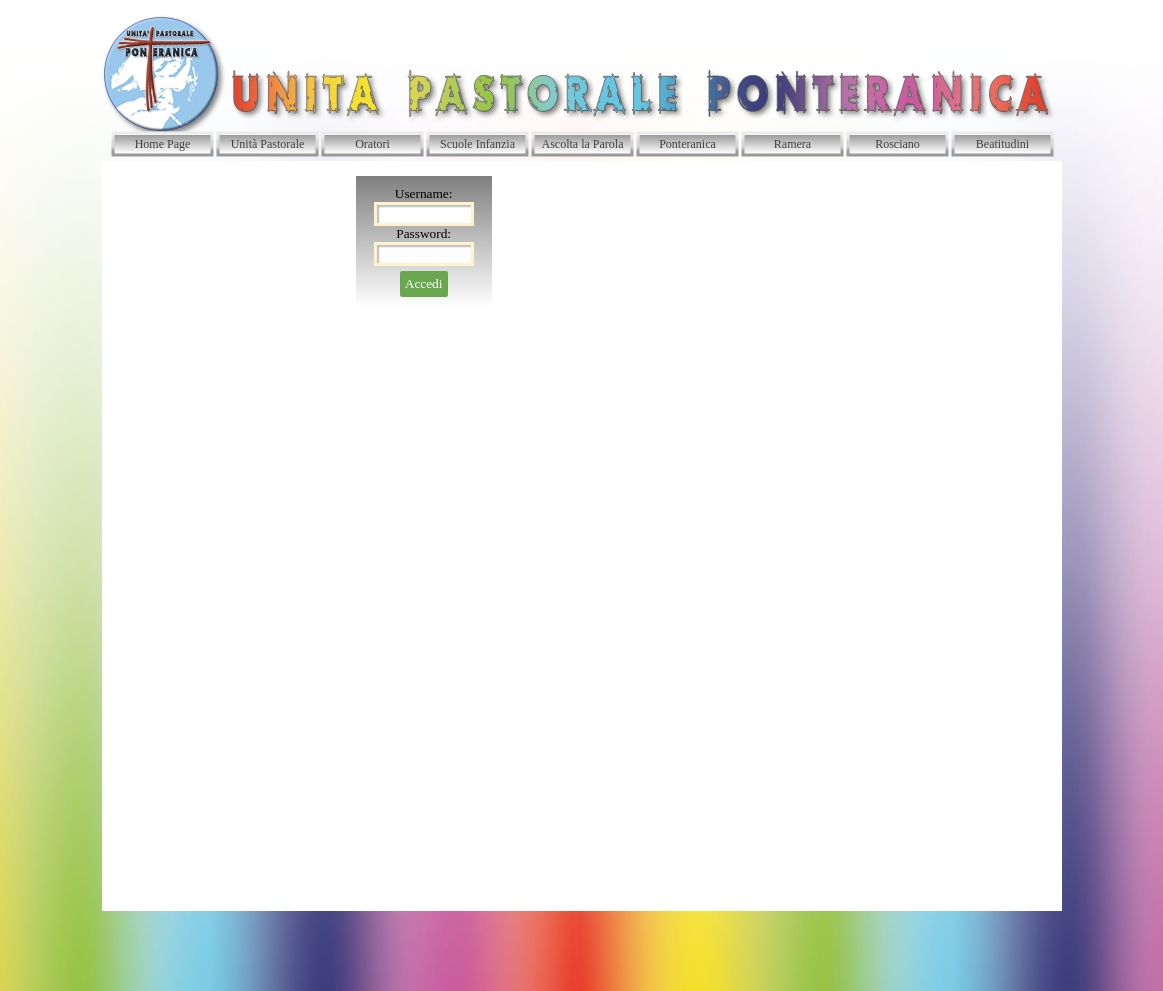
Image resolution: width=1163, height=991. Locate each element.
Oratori (372, 144)
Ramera (792, 144)
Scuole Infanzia (477, 144)
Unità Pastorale (268, 144)
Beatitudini (1002, 144)
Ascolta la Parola (583, 144)
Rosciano (897, 144)
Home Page (163, 144)
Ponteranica (687, 144)
